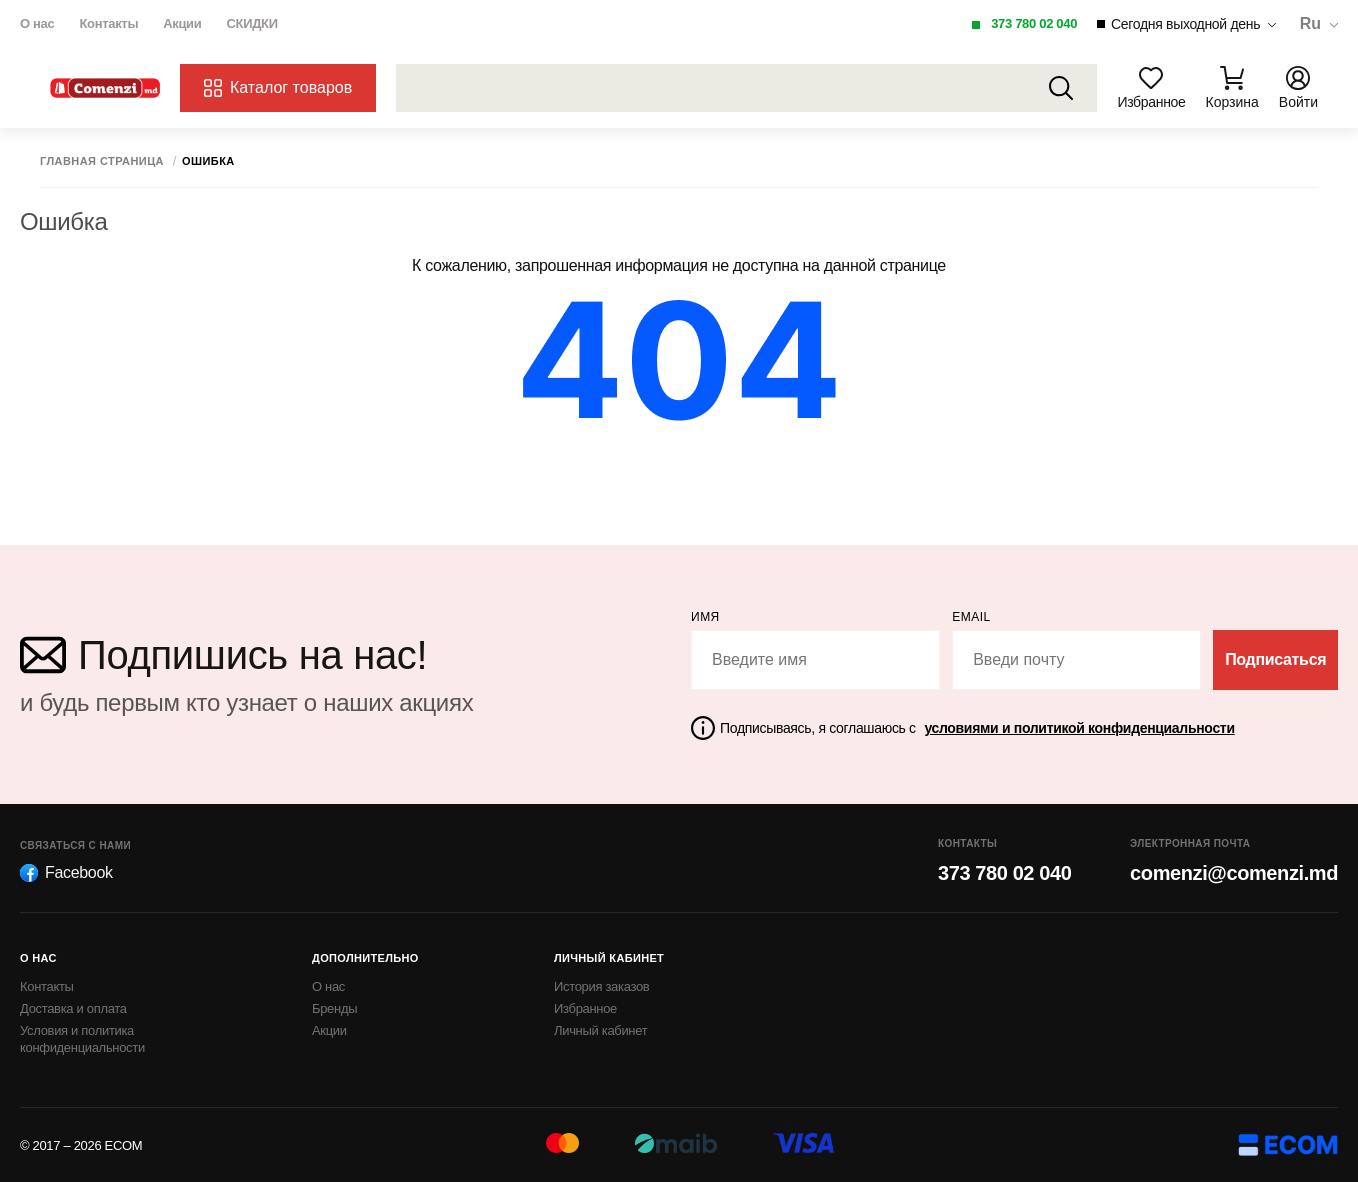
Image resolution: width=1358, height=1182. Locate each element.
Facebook (66, 873)
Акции (182, 23)
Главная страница (102, 161)
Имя (705, 617)
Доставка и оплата (73, 1008)
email (971, 617)
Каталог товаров (278, 88)
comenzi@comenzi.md (1234, 873)
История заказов (601, 986)
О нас (37, 23)
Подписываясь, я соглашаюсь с (977, 728)
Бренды (334, 1008)
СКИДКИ (251, 23)
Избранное (585, 1008)
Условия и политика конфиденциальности (82, 1039)
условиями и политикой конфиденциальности (1079, 728)
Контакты (108, 23)
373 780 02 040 (1034, 23)
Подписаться (1275, 659)
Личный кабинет (600, 1030)
